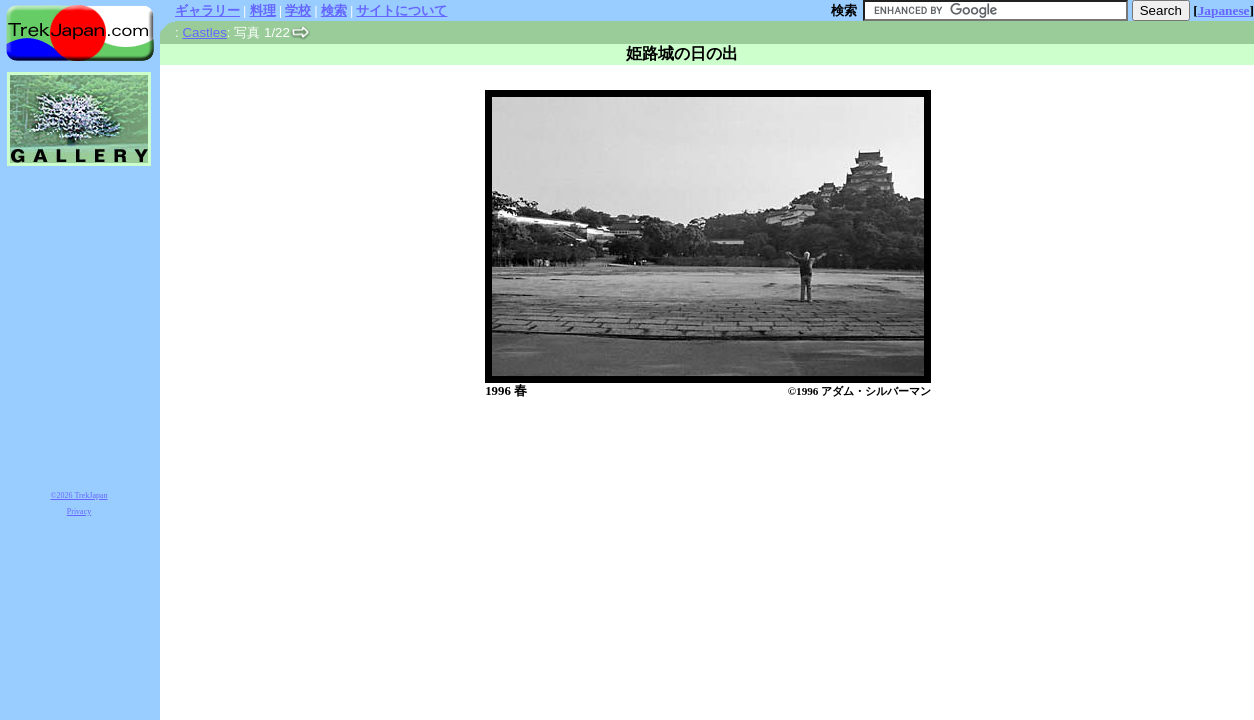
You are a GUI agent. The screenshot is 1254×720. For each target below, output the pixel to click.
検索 (334, 10)
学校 (298, 10)
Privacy (79, 511)
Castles (204, 32)
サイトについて (401, 10)
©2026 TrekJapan (79, 495)
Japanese (1224, 10)
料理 (263, 10)
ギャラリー (207, 10)
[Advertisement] (687, 452)
